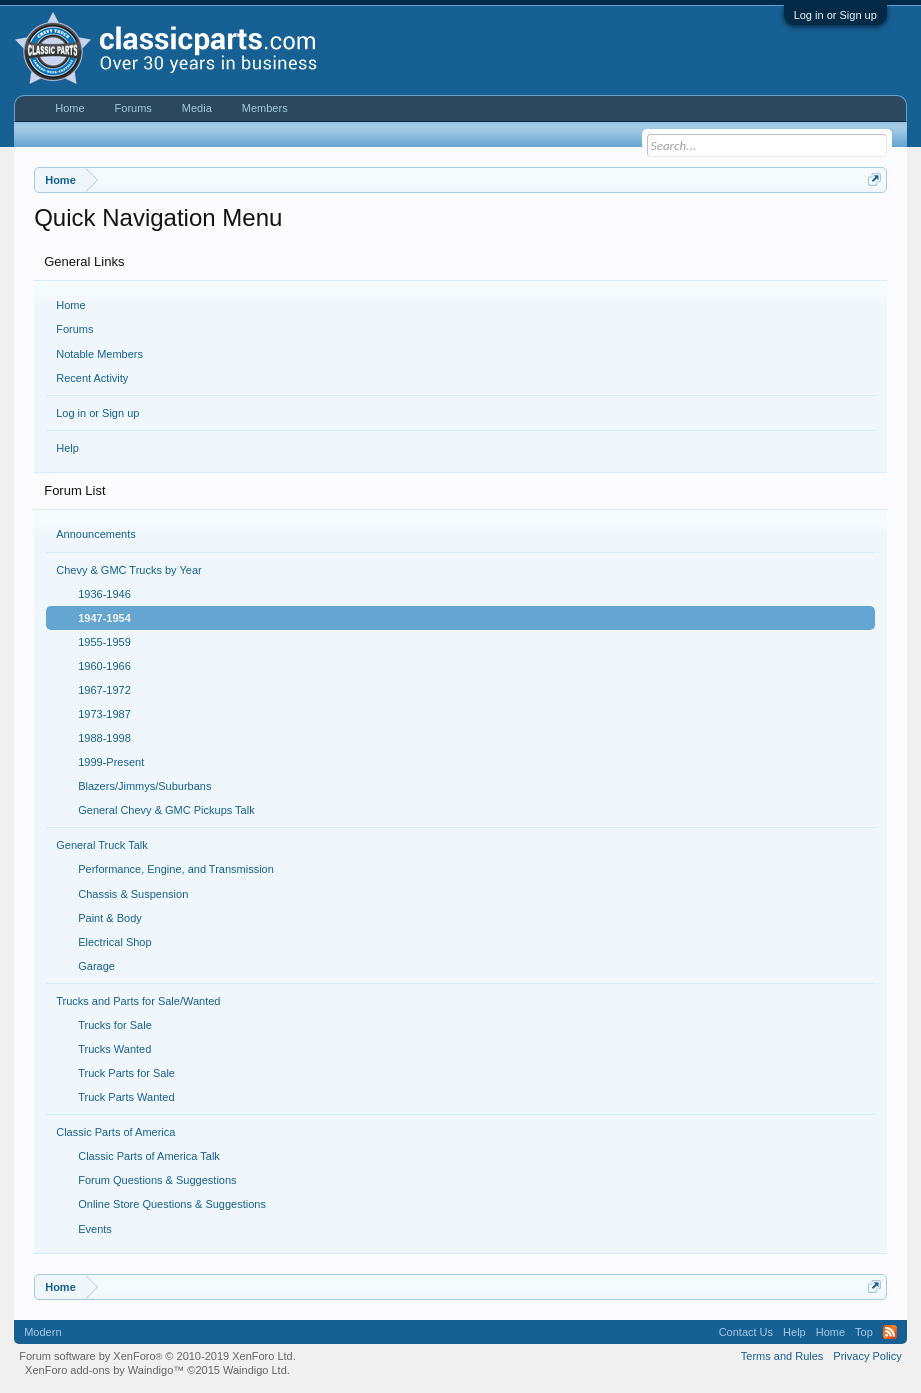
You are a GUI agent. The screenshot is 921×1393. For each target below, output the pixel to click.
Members (265, 108)
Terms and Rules (782, 1356)
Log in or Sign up (835, 15)
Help (67, 448)
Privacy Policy (867, 1356)
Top (864, 1332)
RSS (890, 1332)
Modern (42, 1332)
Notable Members (99, 354)
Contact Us (746, 1332)
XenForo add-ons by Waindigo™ (104, 1370)
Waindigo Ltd (255, 1370)
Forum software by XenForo (157, 1356)
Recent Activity (92, 378)
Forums (74, 329)
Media (197, 108)
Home (70, 305)
